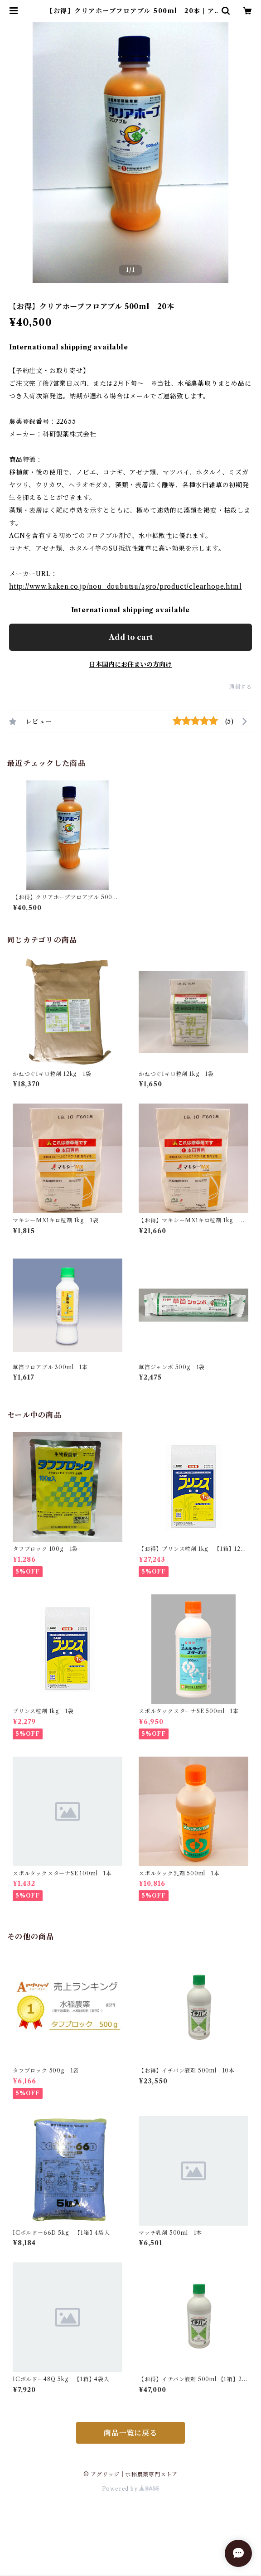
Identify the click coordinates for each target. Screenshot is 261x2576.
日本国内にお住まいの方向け (130, 664)
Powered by (131, 2488)
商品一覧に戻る (130, 2432)
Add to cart (131, 637)
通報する (240, 686)
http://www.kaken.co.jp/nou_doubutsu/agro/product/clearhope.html (125, 586)
